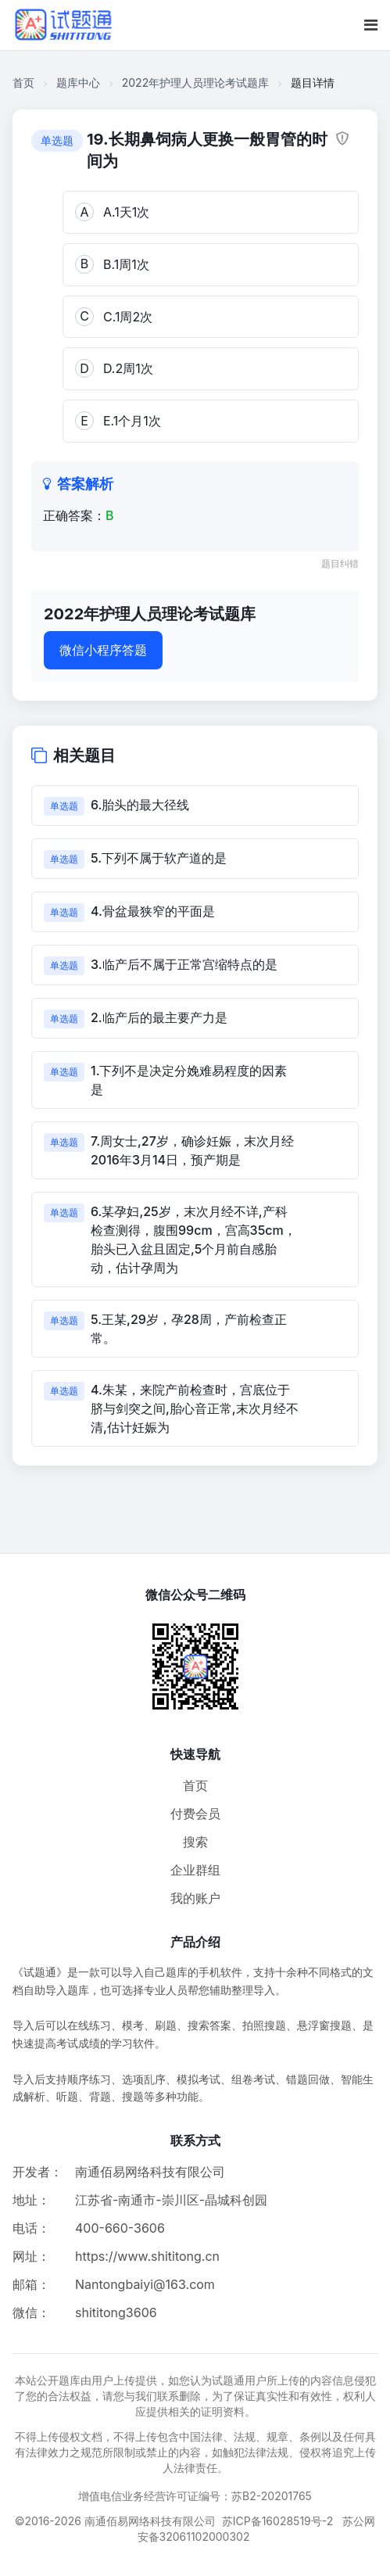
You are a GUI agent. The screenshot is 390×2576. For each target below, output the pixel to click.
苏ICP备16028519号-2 (278, 2521)
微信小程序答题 (103, 650)
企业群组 (195, 1870)
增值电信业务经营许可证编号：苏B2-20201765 (195, 2495)
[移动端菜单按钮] (370, 25)
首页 (23, 82)
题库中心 (78, 82)
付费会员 (195, 1813)
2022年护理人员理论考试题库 (195, 82)
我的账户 (195, 1898)
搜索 (195, 1841)
